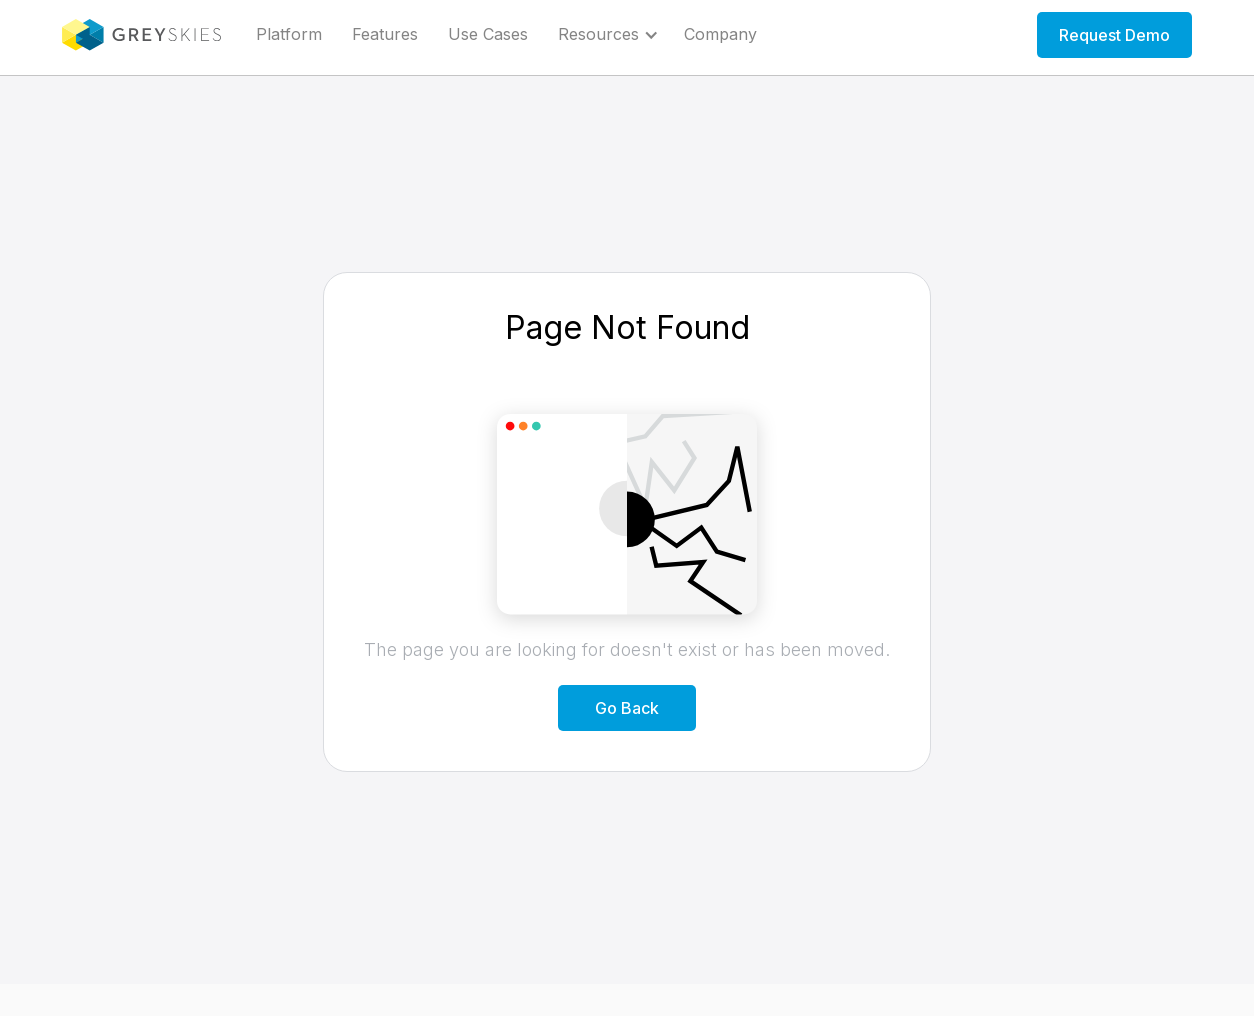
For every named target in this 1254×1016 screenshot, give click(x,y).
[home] (141, 35)
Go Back (627, 708)
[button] (606, 35)
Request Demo (1114, 35)
